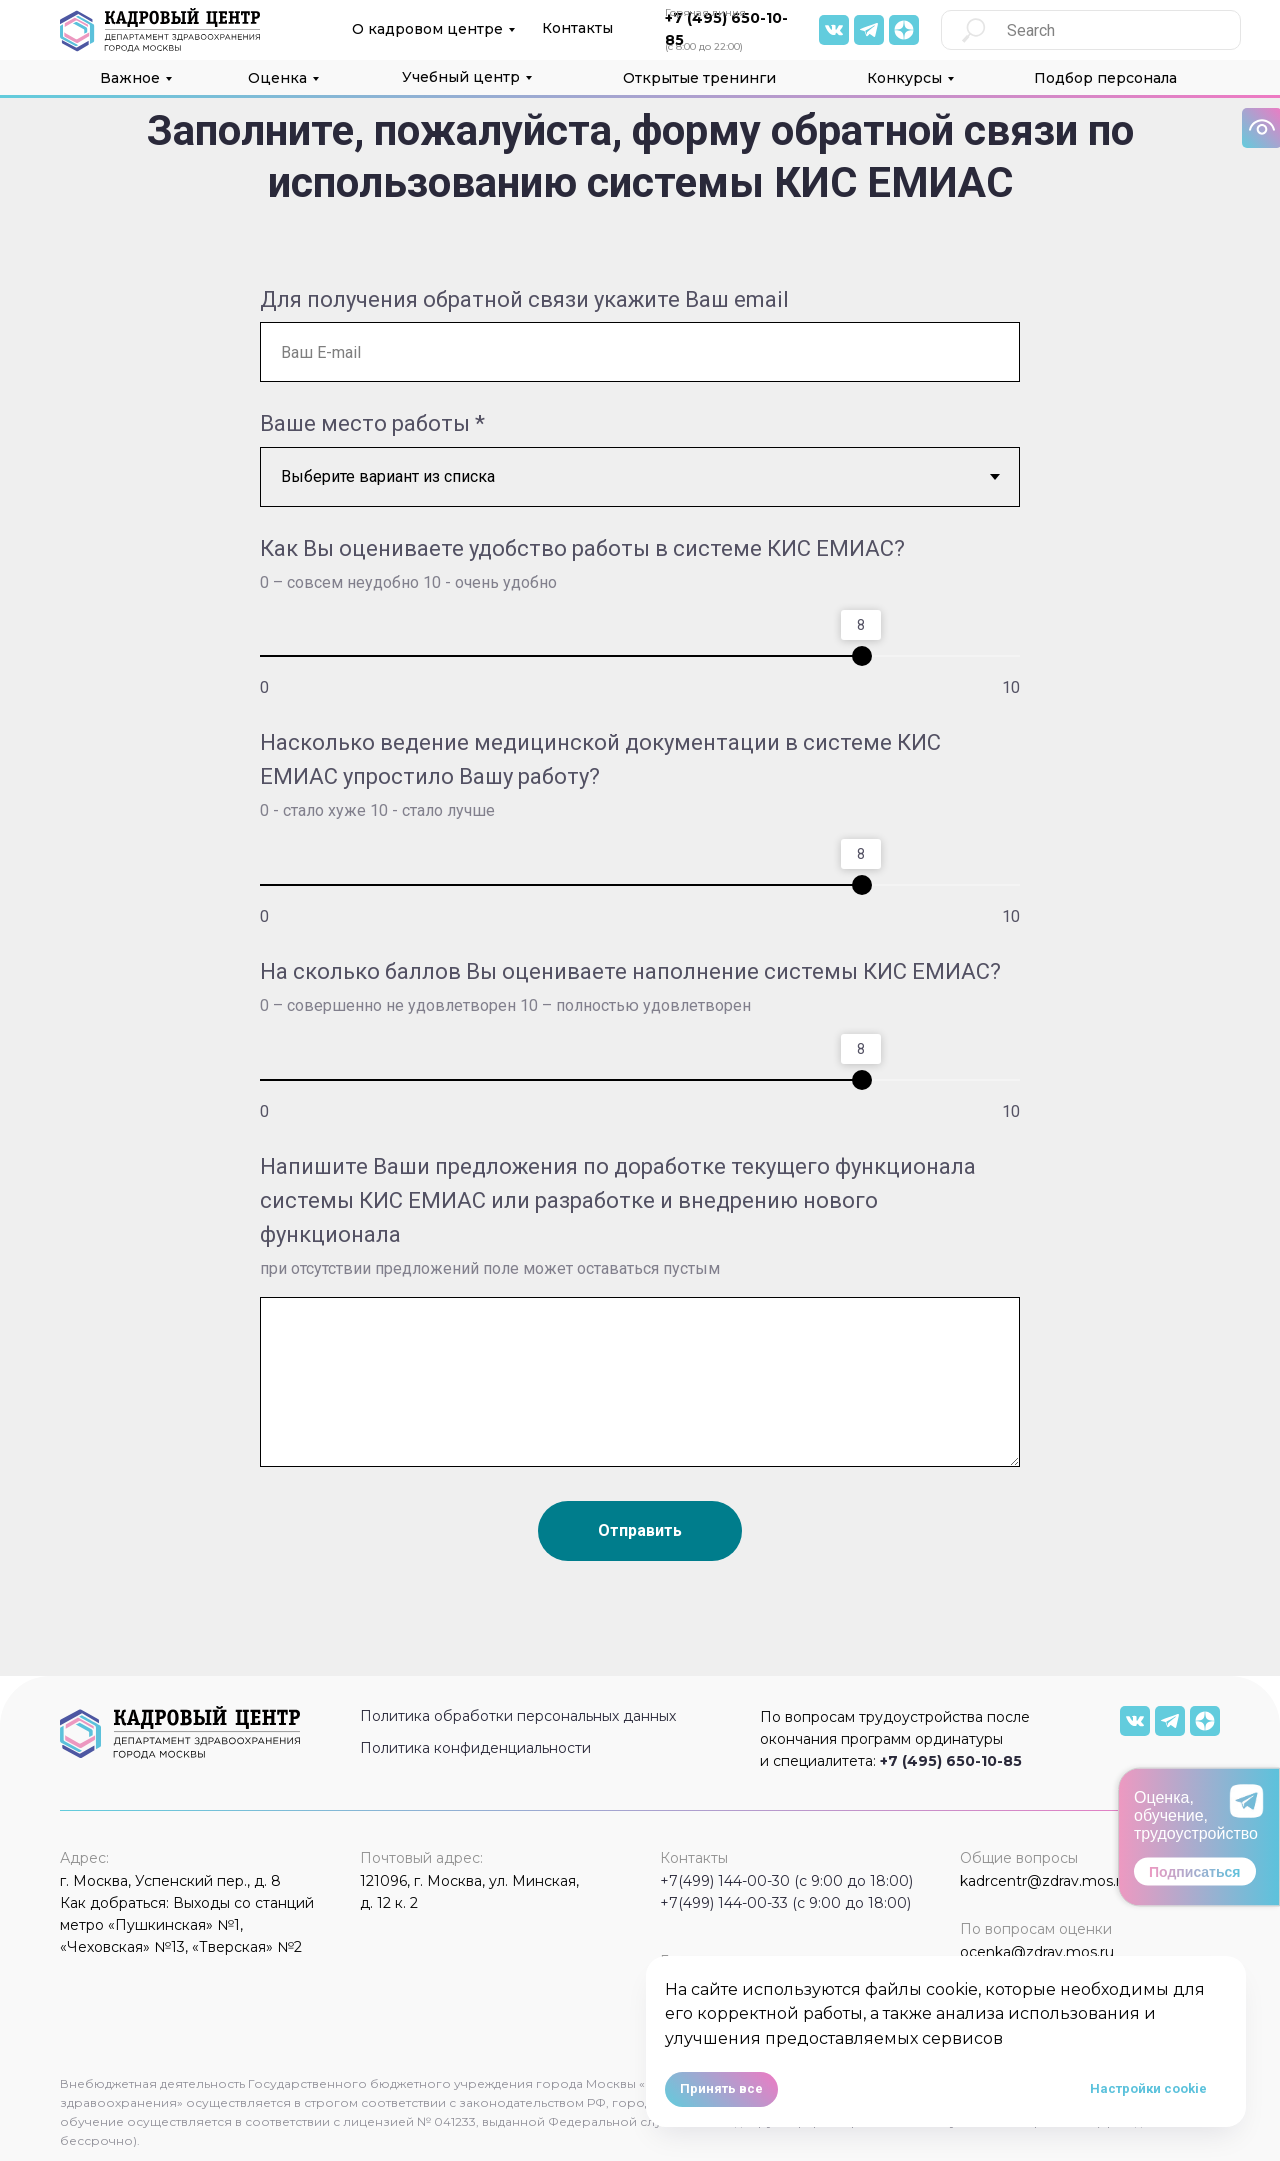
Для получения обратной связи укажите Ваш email (524, 299)
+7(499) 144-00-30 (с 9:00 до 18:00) (786, 1881)
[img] (834, 30)
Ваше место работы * (372, 423)
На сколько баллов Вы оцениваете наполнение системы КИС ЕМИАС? (630, 971)
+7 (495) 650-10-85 (951, 1761)
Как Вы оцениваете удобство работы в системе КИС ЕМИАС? (582, 548)
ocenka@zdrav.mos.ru (1037, 1952)
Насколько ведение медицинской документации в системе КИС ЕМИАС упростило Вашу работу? (600, 759)
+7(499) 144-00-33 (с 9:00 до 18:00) (785, 1903)
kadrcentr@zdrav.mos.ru (1045, 1881)
